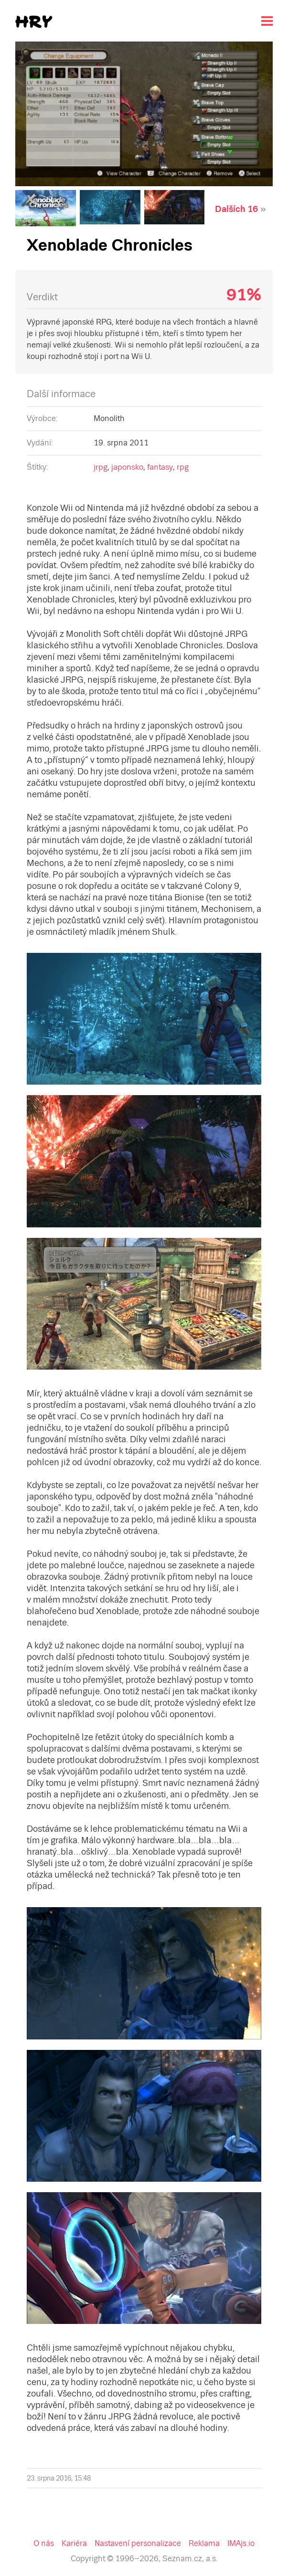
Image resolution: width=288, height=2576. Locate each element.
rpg (113, 268)
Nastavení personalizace (81, 908)
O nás (12, 908)
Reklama (132, 908)
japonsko (65, 268)
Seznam (16, 8)
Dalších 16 (39, 99)
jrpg (42, 268)
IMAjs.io (159, 908)
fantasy (94, 268)
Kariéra (32, 908)
